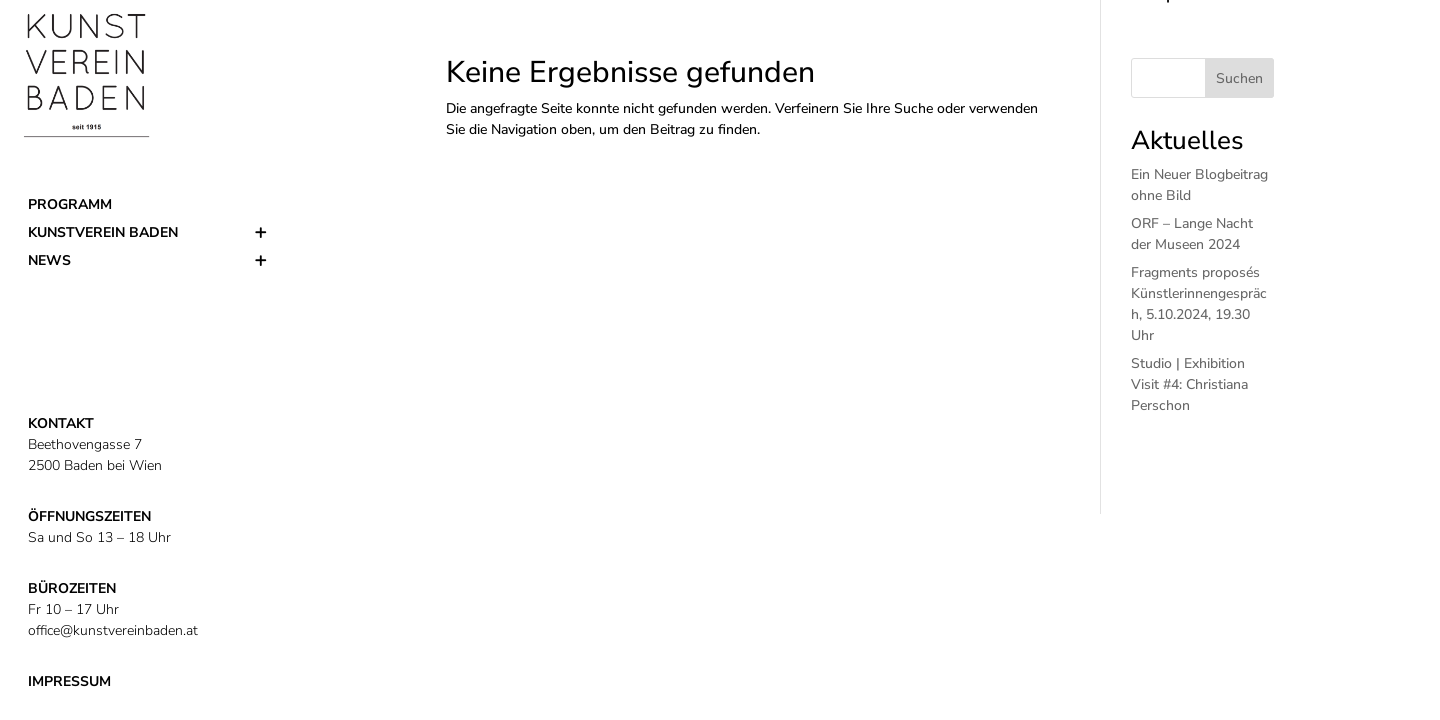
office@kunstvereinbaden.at (113, 630)
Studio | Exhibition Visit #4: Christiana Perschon (1189, 384)
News (49, 260)
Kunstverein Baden (103, 232)
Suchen (1239, 78)
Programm (70, 204)
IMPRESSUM (69, 681)
